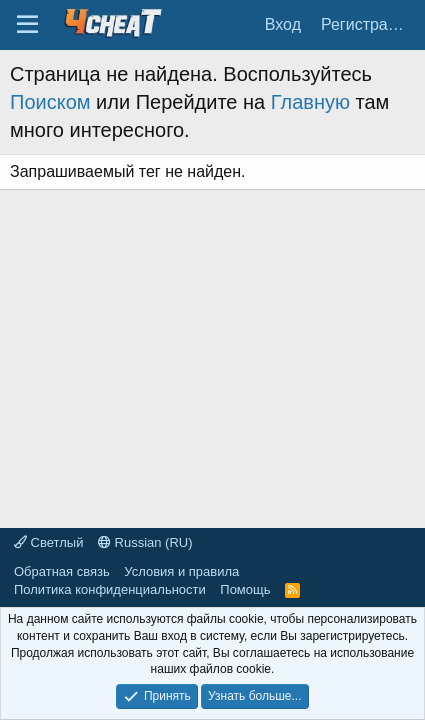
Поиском (50, 102)
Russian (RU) (145, 542)
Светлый (48, 542)
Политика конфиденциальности (110, 589)
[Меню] (27, 25)
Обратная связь (62, 571)
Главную (310, 102)
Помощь (245, 589)
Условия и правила (181, 571)
